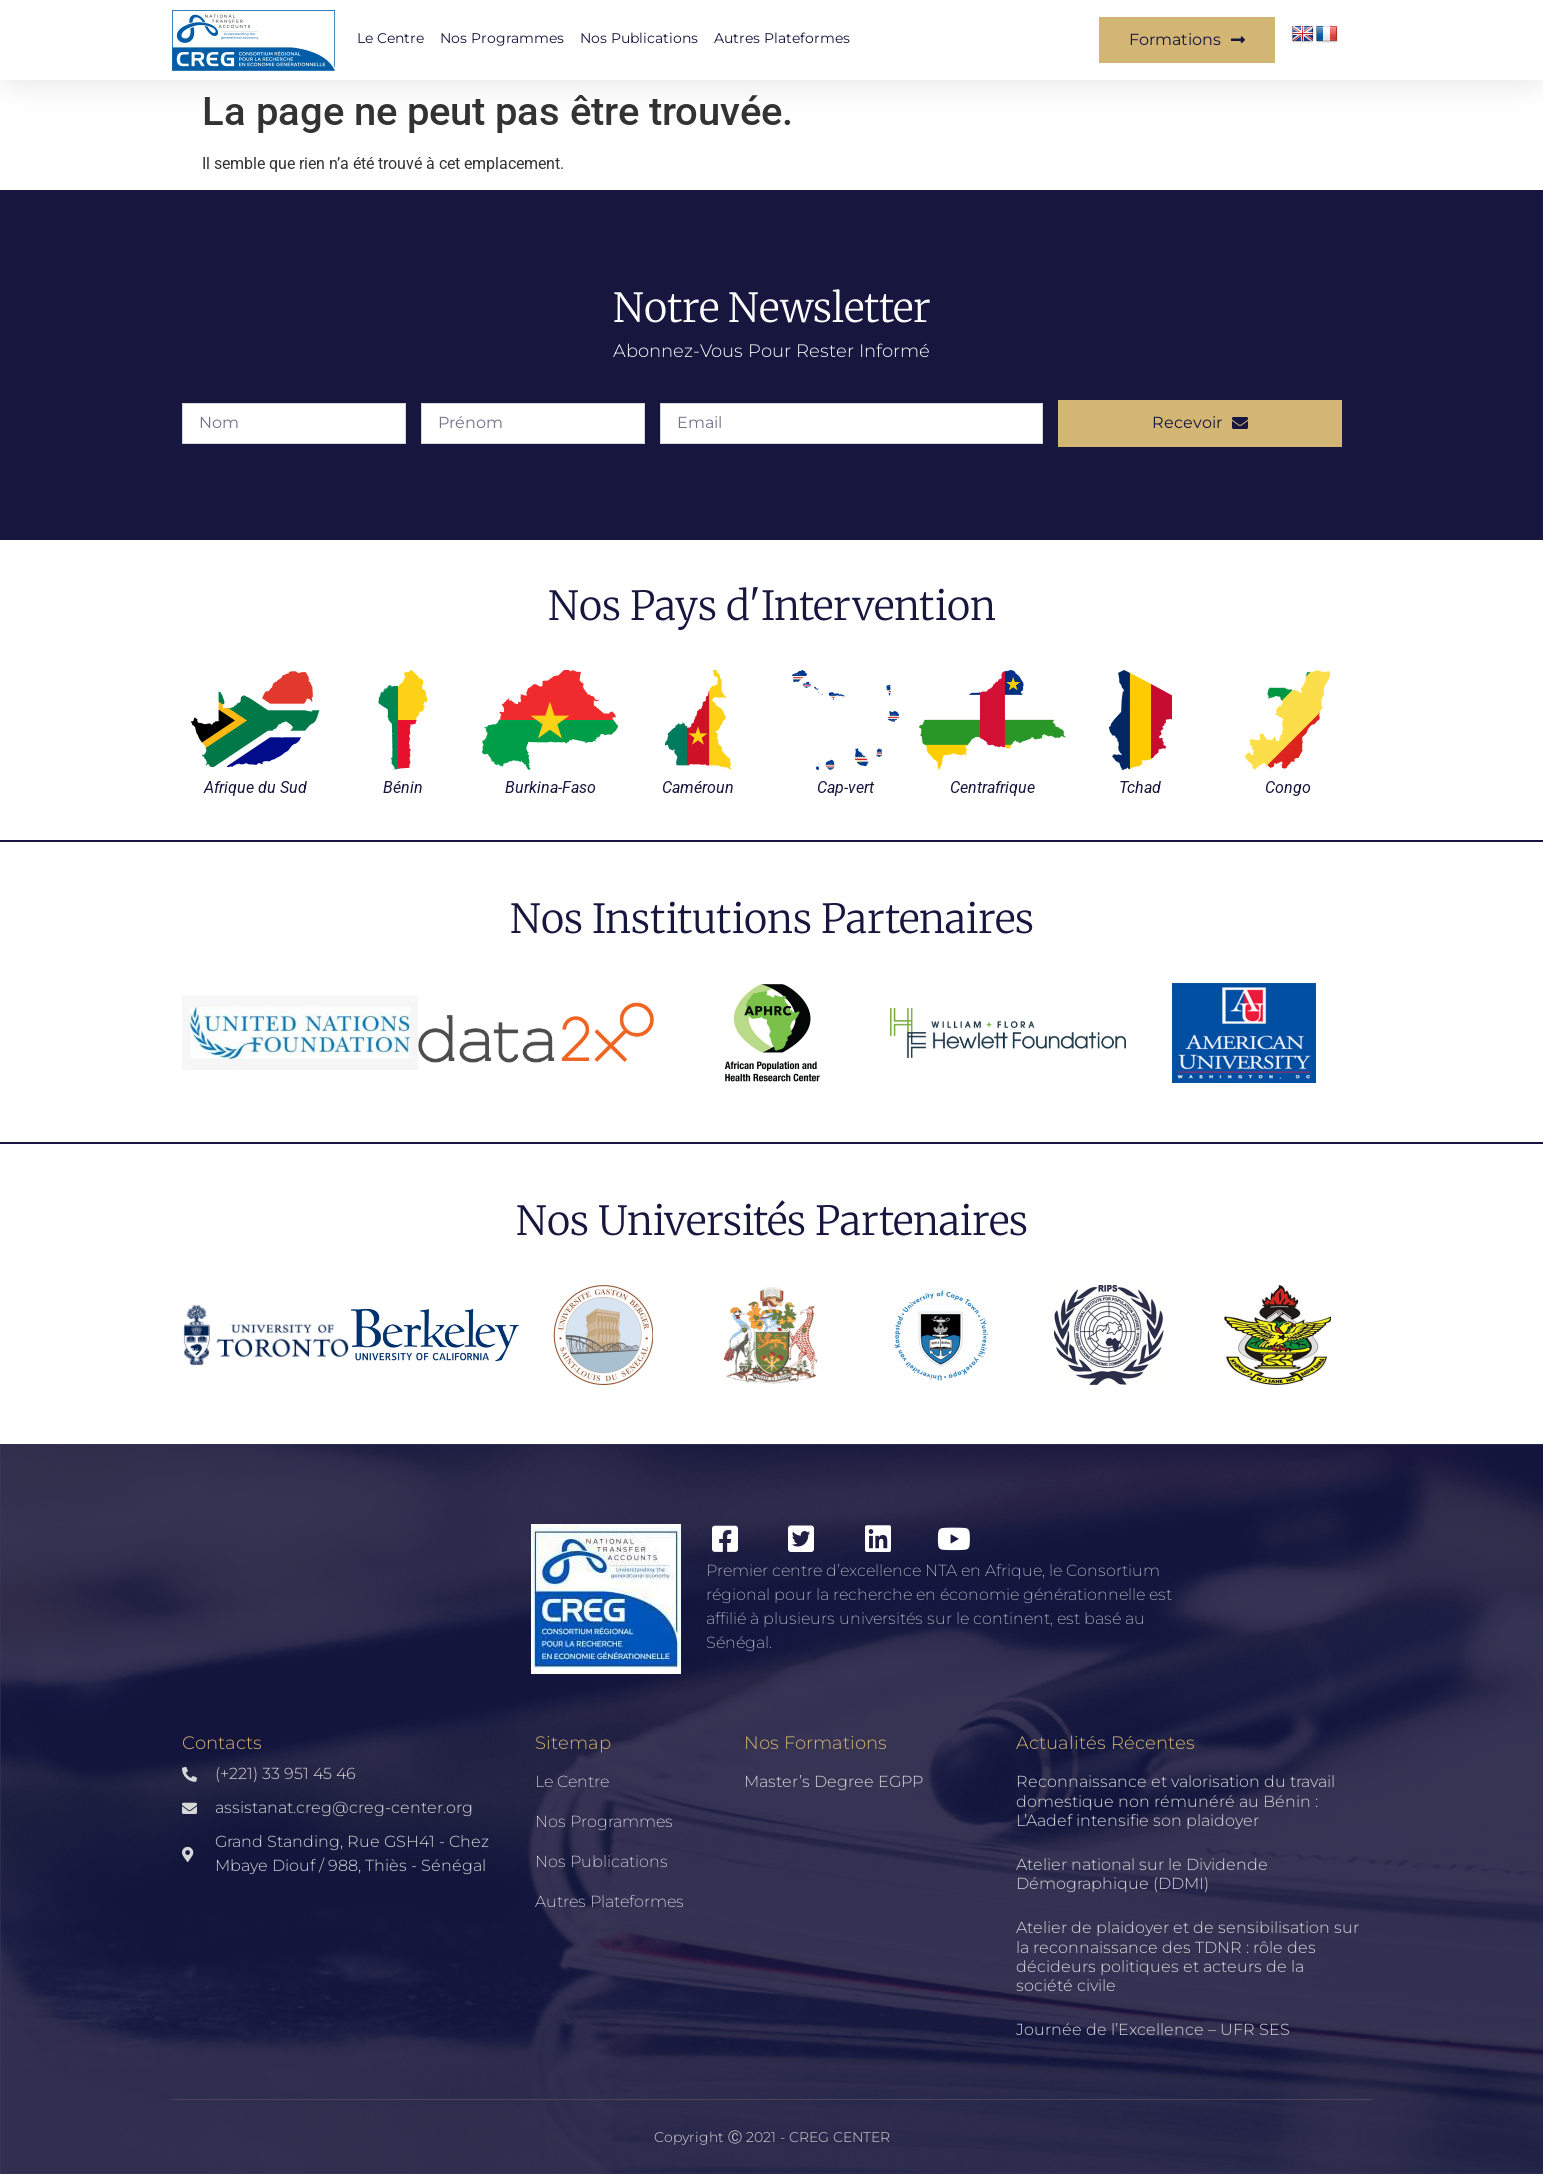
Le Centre (390, 38)
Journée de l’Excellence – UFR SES (1153, 2029)
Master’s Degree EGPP (833, 1781)
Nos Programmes (502, 38)
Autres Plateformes (782, 38)
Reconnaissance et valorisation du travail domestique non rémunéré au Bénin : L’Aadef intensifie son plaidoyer (1175, 1800)
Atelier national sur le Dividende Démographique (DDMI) (1142, 1874)
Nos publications (639, 38)
